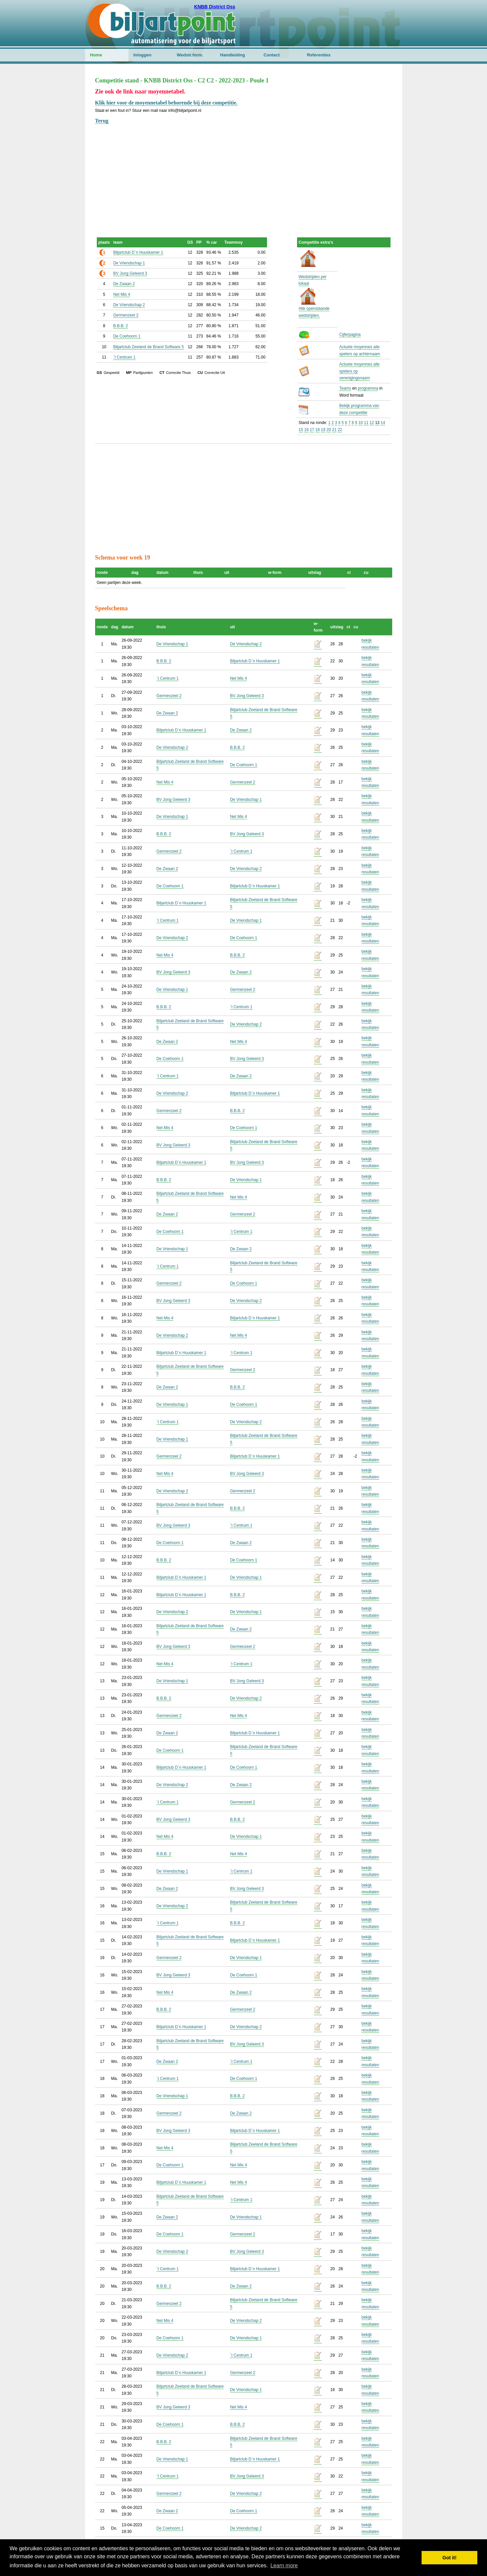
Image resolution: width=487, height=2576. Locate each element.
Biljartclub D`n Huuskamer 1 (138, 252)
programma (368, 388)
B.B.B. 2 (120, 326)
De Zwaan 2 (124, 283)
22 (339, 429)
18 (317, 429)
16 (306, 429)
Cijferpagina (349, 334)
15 (301, 429)
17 (312, 429)
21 (334, 429)
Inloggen (143, 54)
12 (372, 422)
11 (366, 422)
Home (96, 54)
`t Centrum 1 (124, 357)
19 (323, 429)
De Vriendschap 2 (129, 304)
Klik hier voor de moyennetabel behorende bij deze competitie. (166, 102)
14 (383, 422)
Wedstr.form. (190, 54)
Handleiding (232, 54)
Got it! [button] (450, 2557)
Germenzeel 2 (125, 315)
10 (360, 422)
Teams (345, 388)
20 (328, 429)
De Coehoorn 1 (126, 336)
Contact (272, 54)
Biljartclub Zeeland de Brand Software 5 (148, 347)
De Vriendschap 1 (129, 263)
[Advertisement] (243, 172)
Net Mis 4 (121, 294)
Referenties (319, 54)
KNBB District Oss (214, 6)
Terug (101, 121)
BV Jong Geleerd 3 (130, 273)
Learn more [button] (284, 2565)
